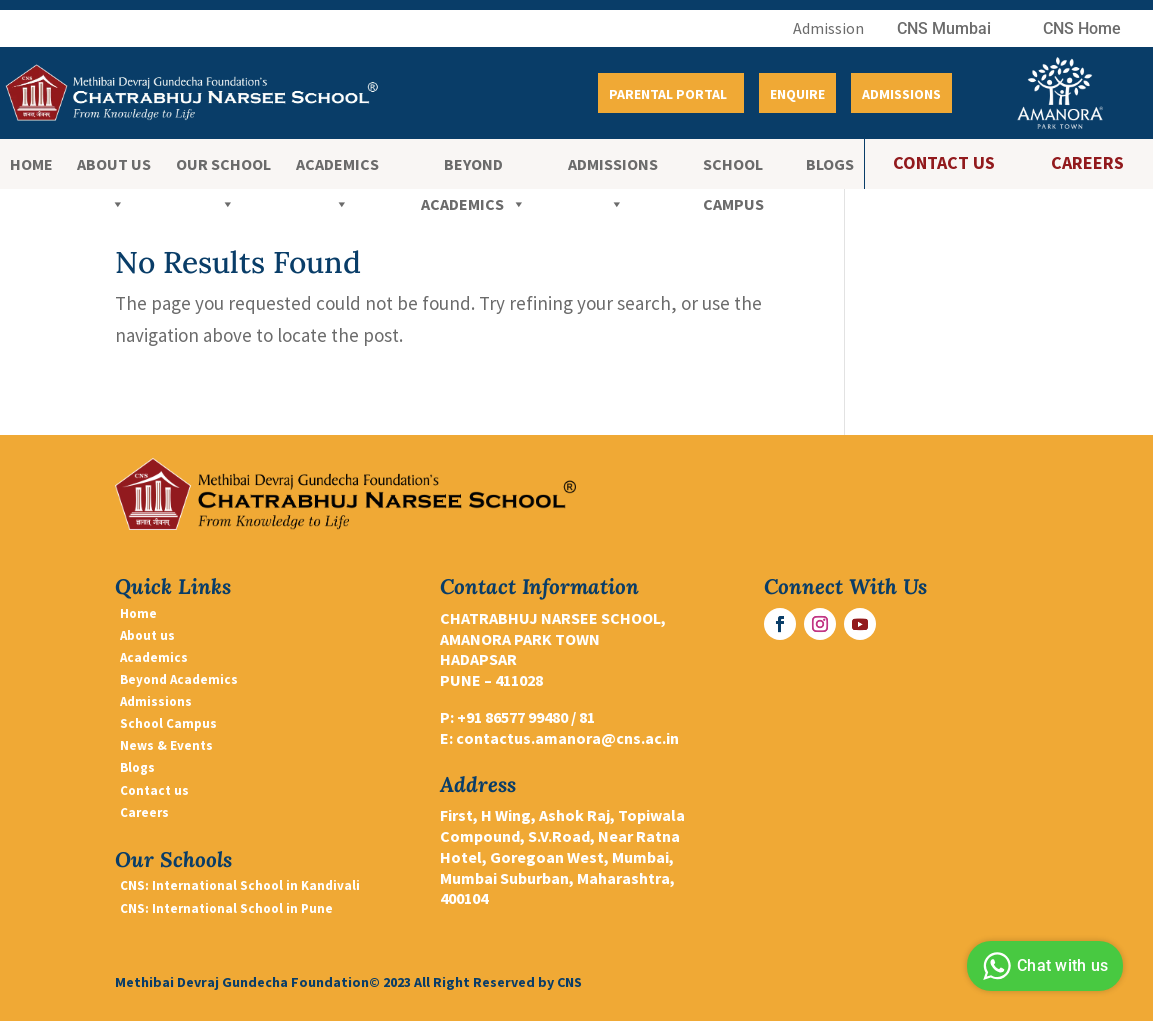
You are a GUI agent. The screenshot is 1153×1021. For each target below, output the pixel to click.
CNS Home (1082, 28)
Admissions (901, 94)
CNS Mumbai (944, 28)
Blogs (830, 164)
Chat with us (1042, 966)
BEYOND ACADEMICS (473, 169)
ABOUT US (114, 169)
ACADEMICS (337, 169)
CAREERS (1087, 162)
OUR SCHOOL (223, 169)
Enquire (797, 94)
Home (31, 164)
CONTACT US (944, 162)
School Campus (733, 169)
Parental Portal (668, 94)
